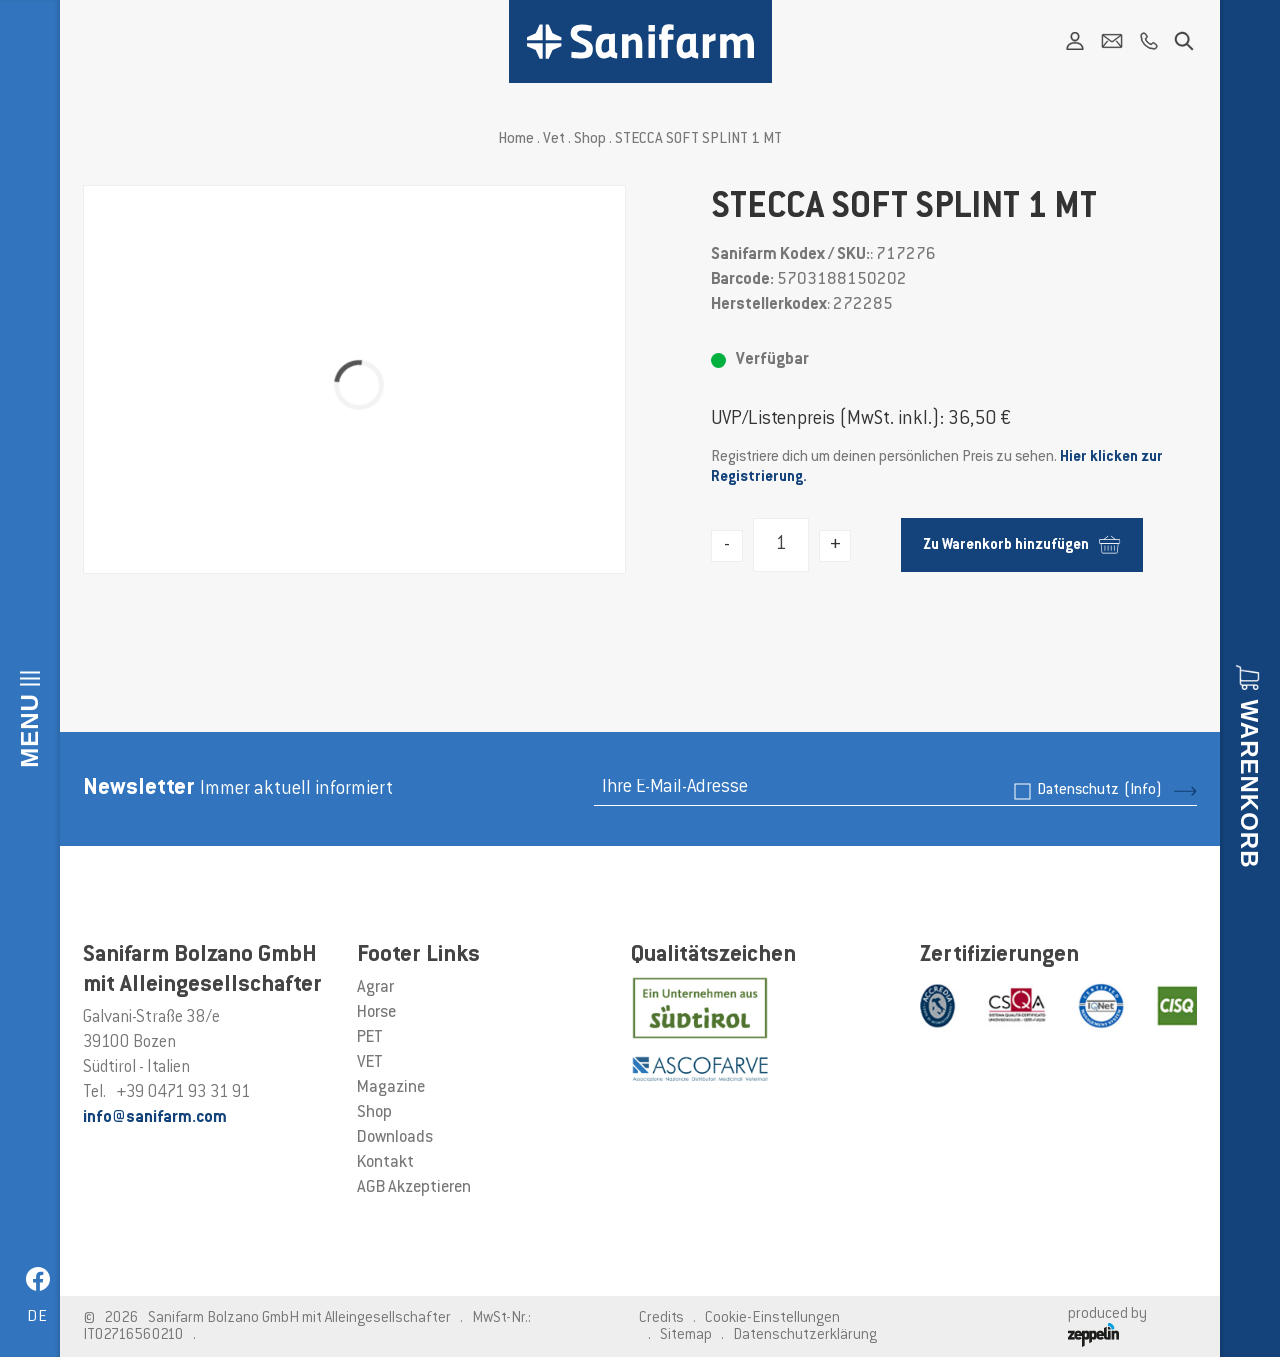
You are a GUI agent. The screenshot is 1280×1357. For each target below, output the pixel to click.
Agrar (375, 988)
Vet (554, 139)
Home (516, 139)
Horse (376, 1013)
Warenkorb (1249, 783)
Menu (29, 730)
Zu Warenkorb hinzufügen (1021, 544)
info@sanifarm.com (155, 1118)
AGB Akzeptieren (414, 1188)
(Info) (1143, 790)
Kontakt (385, 1163)
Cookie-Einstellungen (772, 1318)
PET (370, 1038)
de (37, 1317)
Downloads (395, 1138)
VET (370, 1063)
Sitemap (686, 1335)
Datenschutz (1099, 790)
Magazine (391, 1088)
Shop (590, 139)
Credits (661, 1318)
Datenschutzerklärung (805, 1335)
